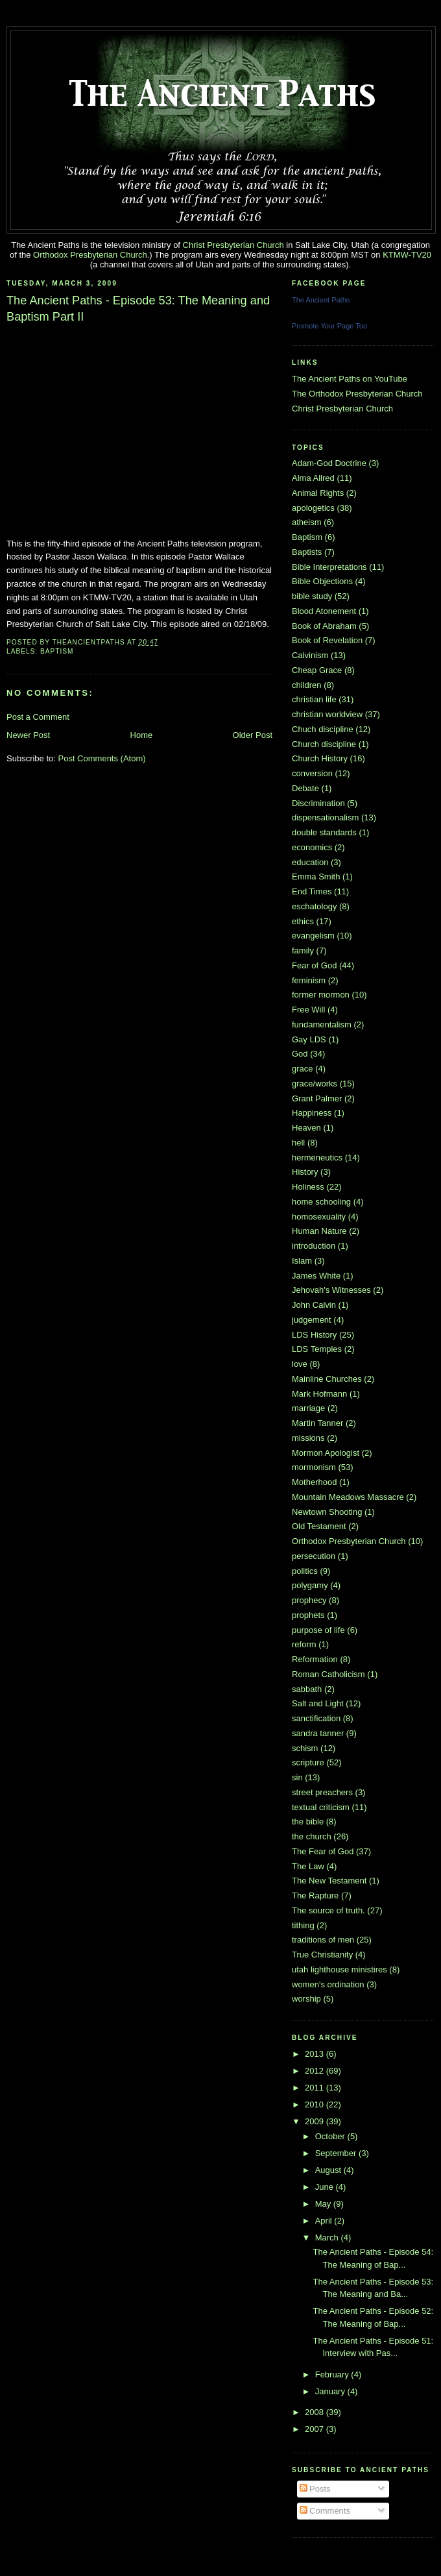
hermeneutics (317, 1157)
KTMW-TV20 (407, 255)
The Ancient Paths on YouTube (349, 379)
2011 (315, 2087)
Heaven (306, 1128)
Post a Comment (37, 717)
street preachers (322, 1792)
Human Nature (319, 1231)
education (310, 862)
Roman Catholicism (328, 1674)
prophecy (309, 1600)
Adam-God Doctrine (329, 463)
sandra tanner (318, 1733)
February (333, 2374)
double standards (324, 832)
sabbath (307, 1689)
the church (311, 1836)
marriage (308, 1408)
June (325, 2187)
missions (308, 1438)
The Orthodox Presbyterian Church (357, 394)
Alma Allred (313, 478)
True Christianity (322, 1954)
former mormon (321, 995)
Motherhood (314, 1482)
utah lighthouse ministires (339, 1969)
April (325, 2221)
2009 (315, 2121)
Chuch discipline (322, 729)
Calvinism (310, 655)
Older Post (252, 735)
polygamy (310, 1585)
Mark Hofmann (319, 1394)
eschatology (314, 906)
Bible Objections (322, 581)
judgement (311, 1320)
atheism (307, 522)
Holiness (308, 1187)
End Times (311, 891)
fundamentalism (322, 1024)
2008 (315, 2412)
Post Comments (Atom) (102, 758)
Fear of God (314, 965)
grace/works (314, 1083)
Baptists (307, 552)
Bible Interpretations (329, 567)
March (328, 2237)
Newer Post (28, 735)
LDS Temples (317, 1349)
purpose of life (318, 1630)
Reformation (315, 1659)
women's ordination (328, 1984)
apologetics (313, 508)
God (300, 1054)
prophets (308, 1615)
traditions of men (323, 1939)
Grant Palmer (317, 1098)
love (299, 1364)
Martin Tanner (317, 1423)
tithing (303, 1925)
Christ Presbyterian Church (233, 245)
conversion (312, 773)
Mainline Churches (327, 1379)
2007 (315, 2429)
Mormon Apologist (325, 1453)
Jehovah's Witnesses (331, 1290)
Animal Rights (318, 493)
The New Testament (329, 1880)
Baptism (57, 651)
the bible (308, 1821)
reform (304, 1644)
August (329, 2170)
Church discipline (324, 744)
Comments (325, 2511)
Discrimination (318, 803)
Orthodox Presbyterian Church (90, 255)
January (331, 2391)
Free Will (308, 1009)
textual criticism (321, 1807)
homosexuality (319, 1216)
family (303, 950)
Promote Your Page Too (329, 326)
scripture (308, 1762)
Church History (320, 758)
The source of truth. (328, 1910)
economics (312, 847)
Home (141, 735)
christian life (314, 699)
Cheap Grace (317, 670)
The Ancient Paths (321, 300)
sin (297, 1777)
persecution (313, 1556)
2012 (315, 2071)
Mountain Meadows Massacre (348, 1497)
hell (298, 1142)
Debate (305, 788)
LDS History (314, 1335)
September (337, 2153)
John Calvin (314, 1305)
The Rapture (315, 1895)
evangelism (313, 935)
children (307, 685)
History (305, 1172)
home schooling (321, 1202)
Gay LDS (309, 1039)
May (324, 2204)
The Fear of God (322, 1851)
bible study (312, 596)
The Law (308, 1866)
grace (302, 1068)
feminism (309, 980)
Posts (315, 2489)
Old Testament (319, 1526)
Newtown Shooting (327, 1512)
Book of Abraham (324, 626)
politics (305, 1571)
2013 (315, 2054)
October (331, 2136)
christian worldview (327, 714)
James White (316, 1276)
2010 (315, 2104)
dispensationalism (325, 817)
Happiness (311, 1113)
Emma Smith (316, 876)
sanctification (316, 1718)
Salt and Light (318, 1703)
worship (306, 1999)
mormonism (314, 1467)
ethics (303, 921)
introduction (313, 1246)
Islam (302, 1261)
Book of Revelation (327, 640)
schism (305, 1748)
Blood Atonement (324, 611)
